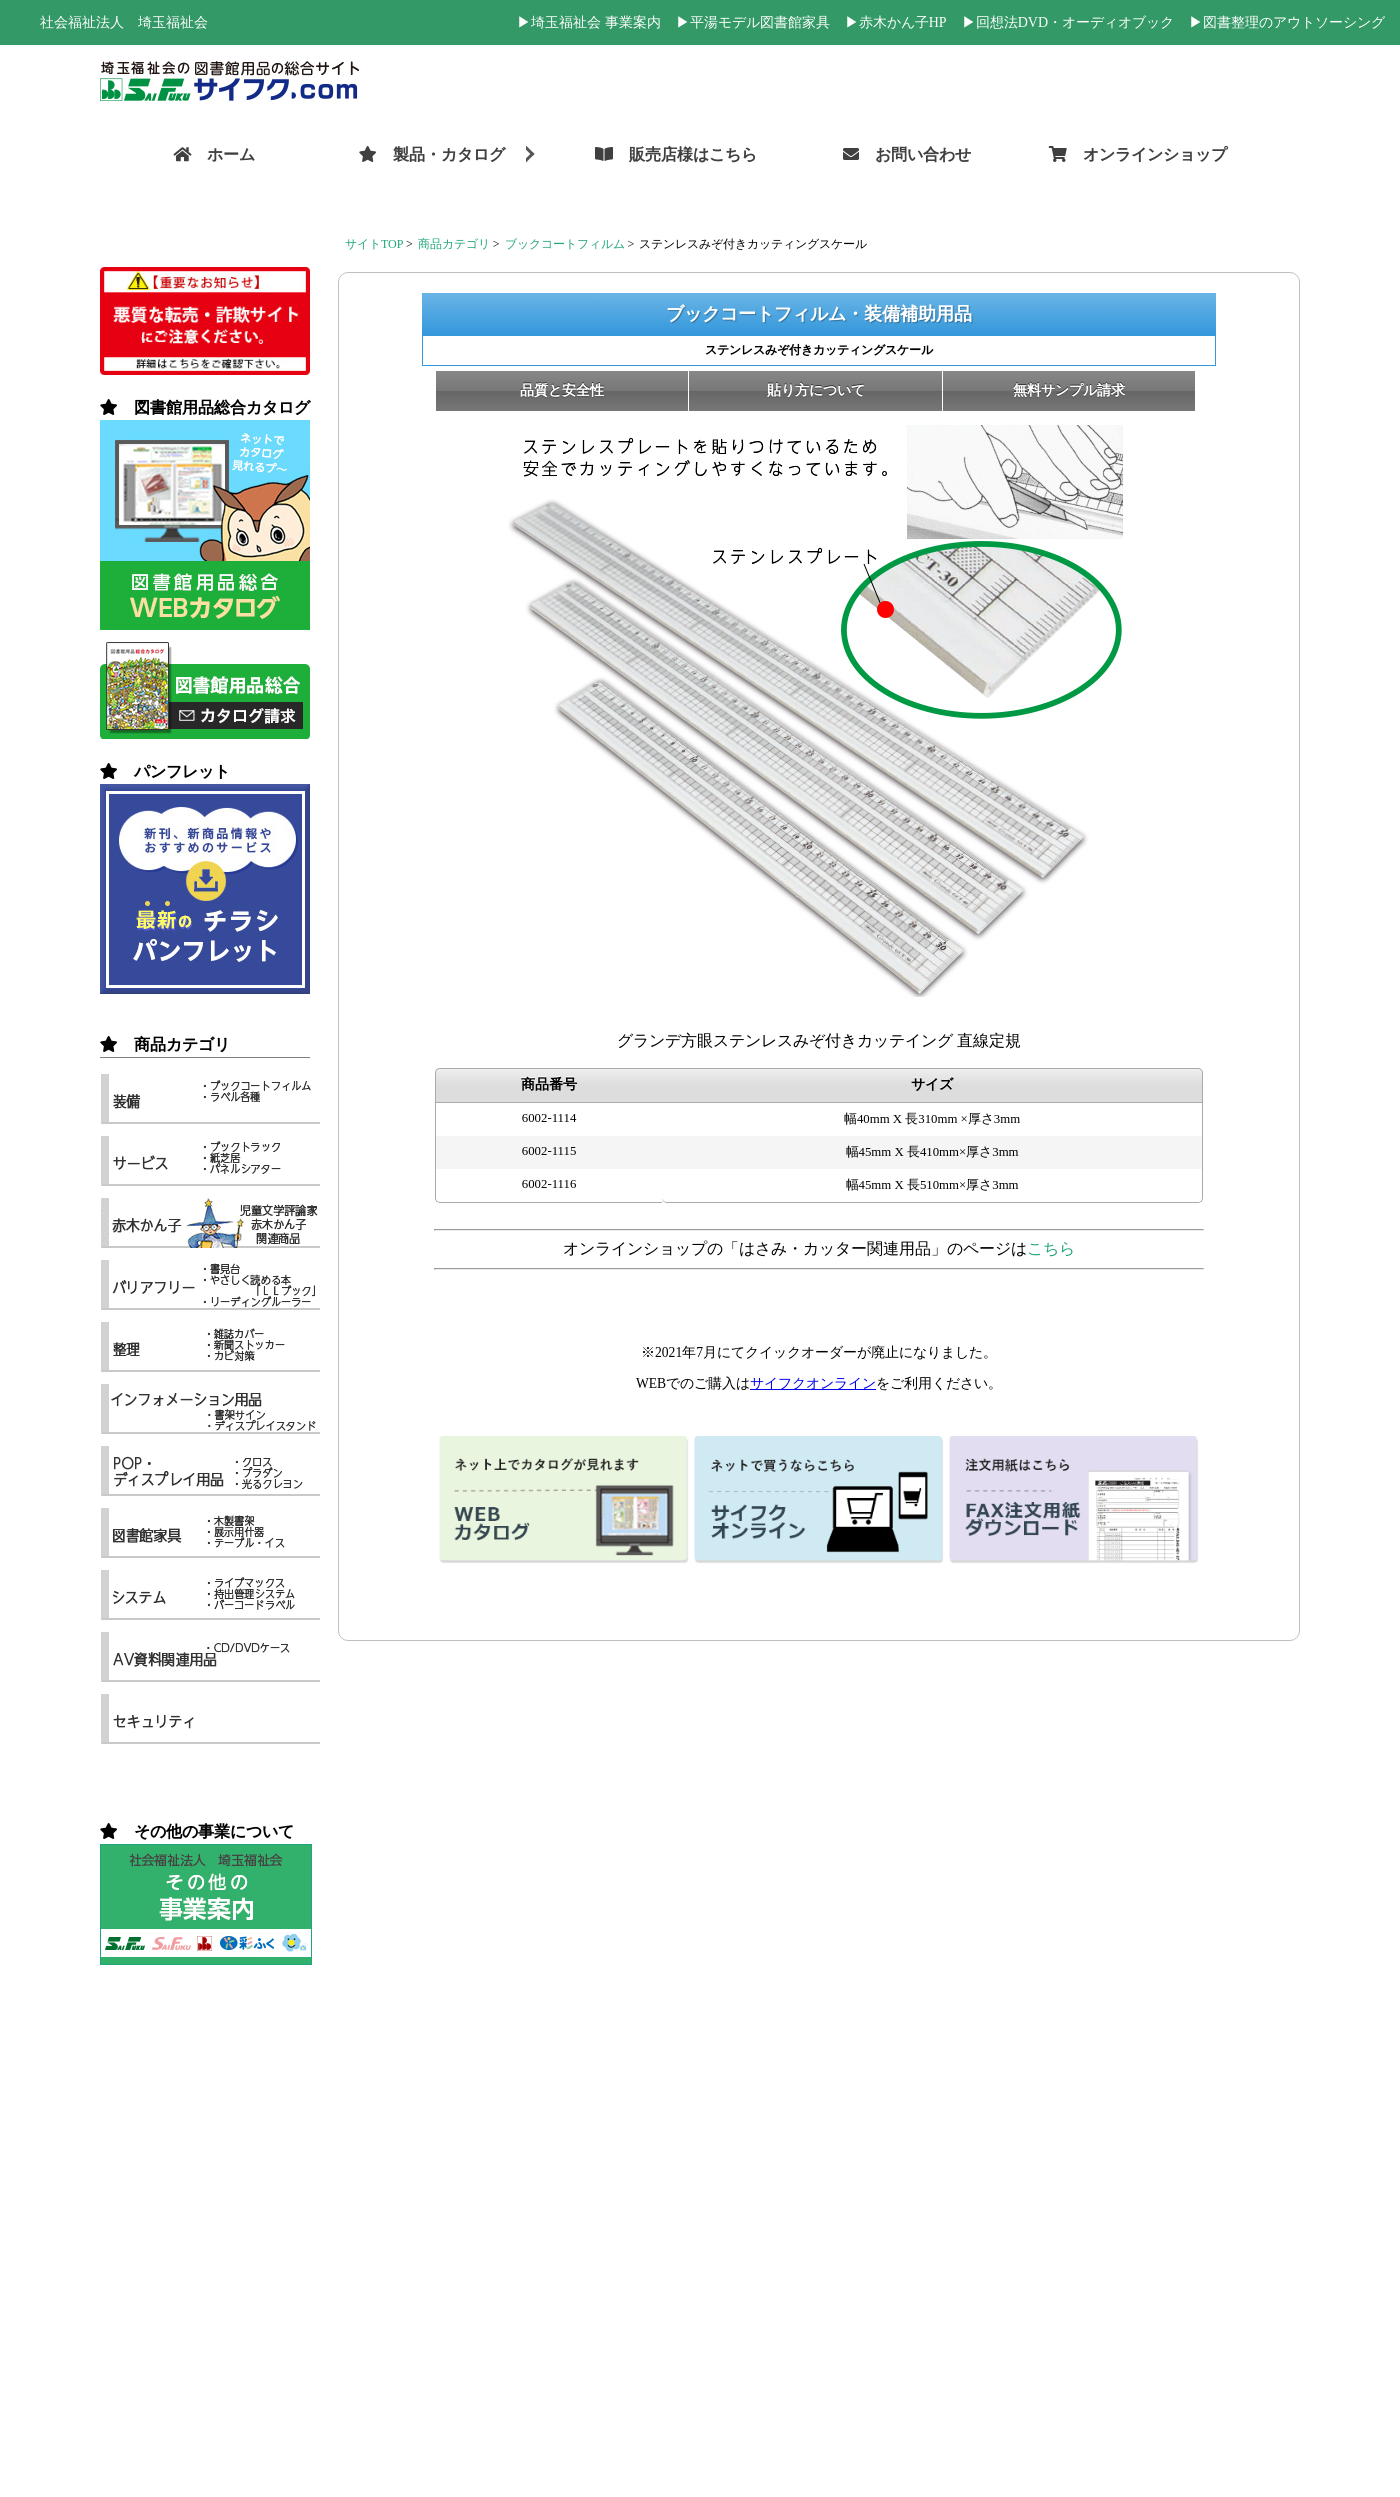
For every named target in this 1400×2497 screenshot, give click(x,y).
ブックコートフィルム (565, 244)
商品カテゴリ (454, 244)
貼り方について (816, 390)
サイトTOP (374, 244)
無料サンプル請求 (1069, 390)
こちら (1051, 1248)
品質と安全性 (562, 390)
